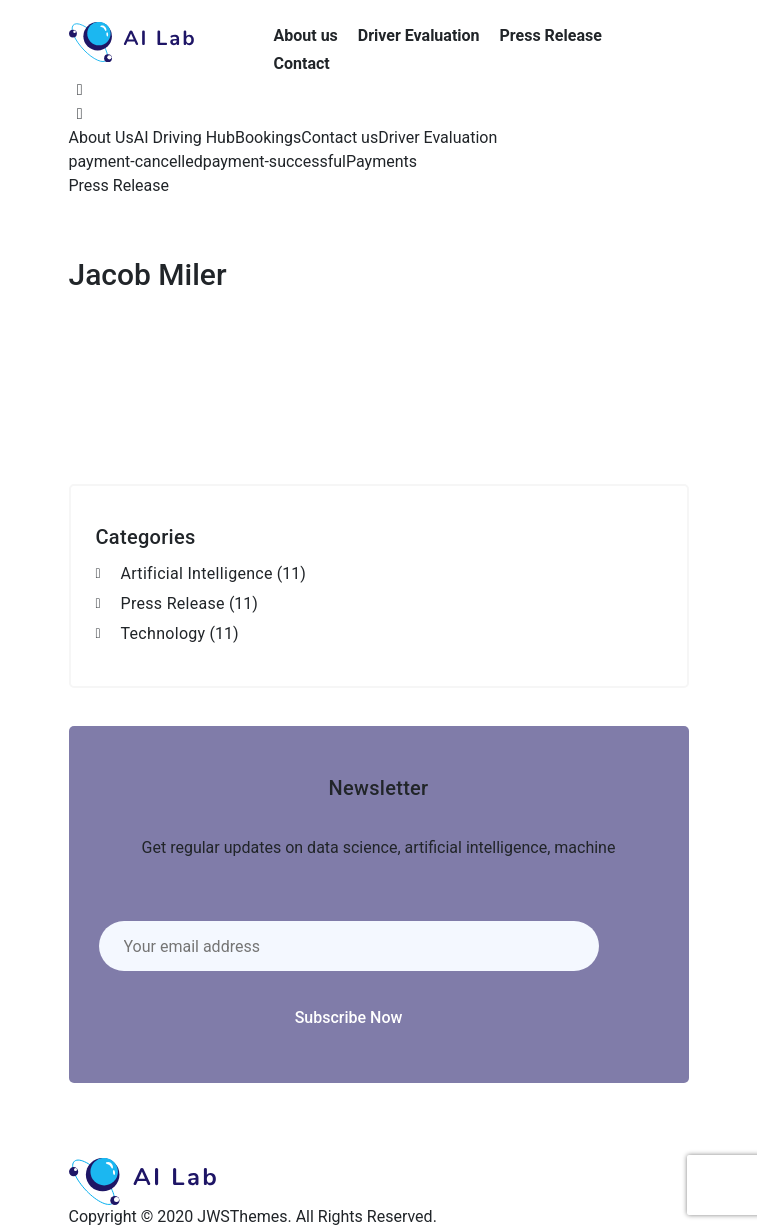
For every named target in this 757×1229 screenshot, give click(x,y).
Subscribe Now (349, 1017)
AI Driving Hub (184, 137)
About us (306, 35)
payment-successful (274, 161)
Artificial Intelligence (197, 573)
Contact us (339, 137)
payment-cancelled (136, 161)
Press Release (551, 35)
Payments (381, 161)
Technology (163, 633)
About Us (101, 137)
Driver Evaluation (419, 35)
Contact (302, 63)
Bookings (268, 137)
